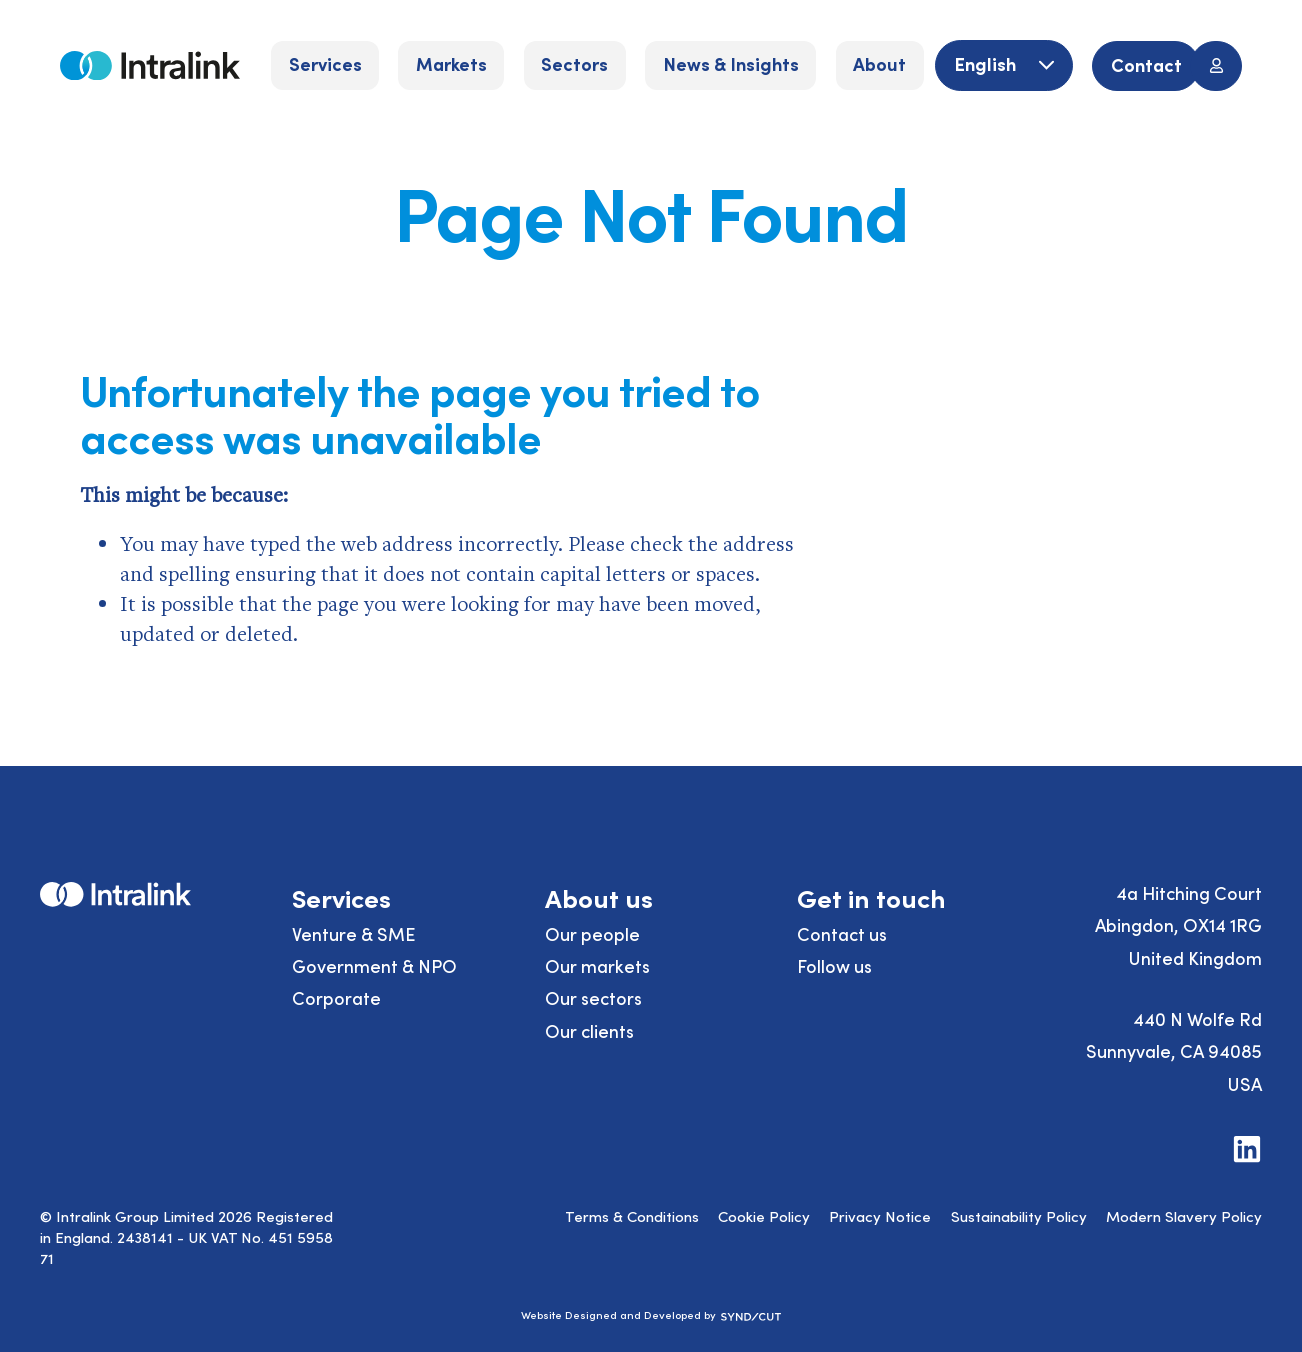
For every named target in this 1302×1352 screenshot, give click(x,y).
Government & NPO (374, 965)
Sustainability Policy (1019, 1215)
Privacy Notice (880, 1215)
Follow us (834, 965)
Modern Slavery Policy (1184, 1215)
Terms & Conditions (632, 1215)
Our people (592, 933)
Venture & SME (354, 933)
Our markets (597, 965)
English (987, 63)
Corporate (336, 997)
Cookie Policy (764, 1215)
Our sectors (593, 997)
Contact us (842, 933)
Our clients (589, 1030)
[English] (1003, 65)
